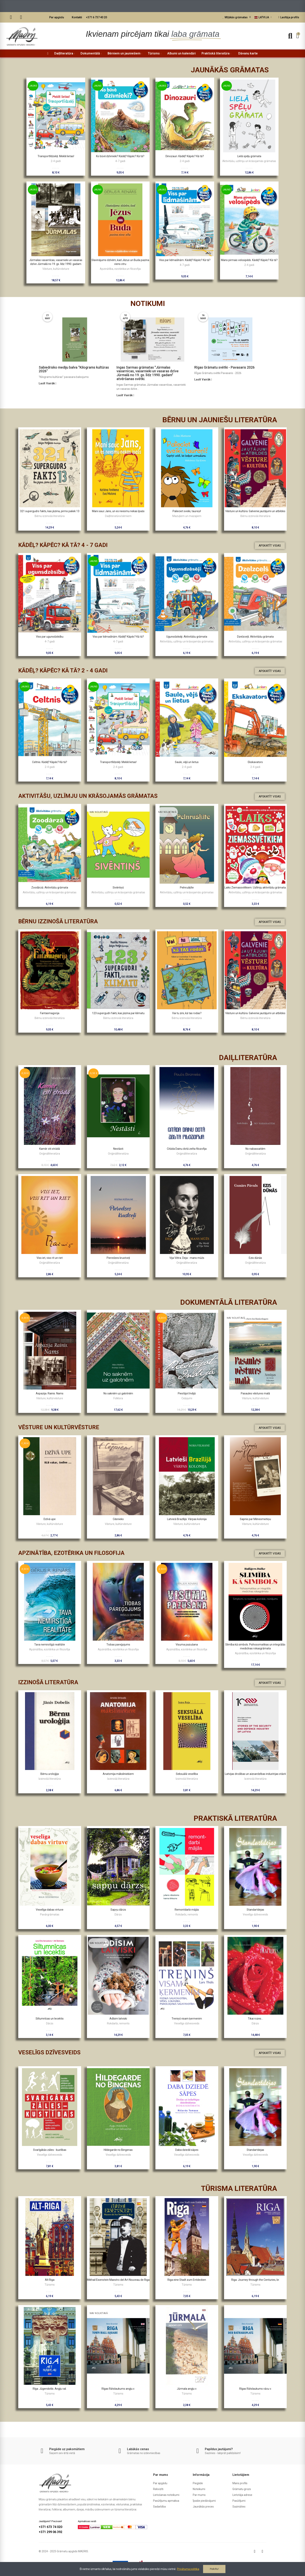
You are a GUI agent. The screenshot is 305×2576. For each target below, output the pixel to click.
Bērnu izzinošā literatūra (50, 516)
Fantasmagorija (49, 1013)
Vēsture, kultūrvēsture (55, 268)
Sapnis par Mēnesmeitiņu (255, 1519)
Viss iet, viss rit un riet (50, 1257)
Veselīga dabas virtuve (49, 1909)
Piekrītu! (214, 2568)
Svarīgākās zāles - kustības (49, 2149)
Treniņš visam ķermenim (187, 2018)
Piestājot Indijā (187, 1393)
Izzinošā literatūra (50, 1778)
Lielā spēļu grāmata (249, 156)
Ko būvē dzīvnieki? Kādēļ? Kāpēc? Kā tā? (120, 156)
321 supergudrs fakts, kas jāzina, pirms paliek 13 (49, 511)
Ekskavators (255, 762)
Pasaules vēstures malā (255, 1393)
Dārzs (118, 1914)
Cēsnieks (118, 1519)
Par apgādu (56, 17)
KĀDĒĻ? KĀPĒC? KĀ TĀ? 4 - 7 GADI (63, 545)
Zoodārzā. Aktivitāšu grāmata (49, 887)
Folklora (118, 1398)
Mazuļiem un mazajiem (186, 516)
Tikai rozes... (255, 2018)
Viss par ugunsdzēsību (49, 636)
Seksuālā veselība (187, 1773)
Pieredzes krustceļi (118, 1257)
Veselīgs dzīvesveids (255, 1914)
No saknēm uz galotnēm (118, 1393)
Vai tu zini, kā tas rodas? (187, 1013)
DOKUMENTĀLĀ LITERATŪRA (228, 1302)
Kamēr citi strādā (49, 1148)
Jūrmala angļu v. (187, 2388)
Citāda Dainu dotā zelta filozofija (187, 1148)
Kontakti (77, 17)
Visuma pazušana (187, 1644)
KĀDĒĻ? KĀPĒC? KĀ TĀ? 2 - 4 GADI (63, 670)
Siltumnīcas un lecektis (50, 2018)
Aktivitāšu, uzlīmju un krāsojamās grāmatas (249, 161)
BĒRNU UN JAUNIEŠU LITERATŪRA (219, 419)
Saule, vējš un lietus (187, 762)
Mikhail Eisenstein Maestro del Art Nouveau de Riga (118, 2279)
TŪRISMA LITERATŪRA (239, 2188)
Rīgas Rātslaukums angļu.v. (118, 2388)
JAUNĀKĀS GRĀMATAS (230, 70)
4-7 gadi (120, 161)
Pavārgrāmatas (49, 1914)
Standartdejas (255, 1909)
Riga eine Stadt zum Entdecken (186, 2279)
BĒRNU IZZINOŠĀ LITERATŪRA (58, 921)
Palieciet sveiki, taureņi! (187, 511)
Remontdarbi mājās (187, 1909)
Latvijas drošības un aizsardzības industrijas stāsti (255, 1773)
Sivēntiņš (118, 887)
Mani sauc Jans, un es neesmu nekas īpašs (118, 511)
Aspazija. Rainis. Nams (49, 1393)
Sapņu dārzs (118, 1909)
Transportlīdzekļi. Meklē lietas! (56, 156)
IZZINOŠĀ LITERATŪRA (48, 1682)
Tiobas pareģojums (118, 1644)
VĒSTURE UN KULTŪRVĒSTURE (58, 1427)
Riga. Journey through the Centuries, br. (255, 2279)
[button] (270, 545)
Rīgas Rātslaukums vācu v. (255, 2388)
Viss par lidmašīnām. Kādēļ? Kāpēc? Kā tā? (184, 260)
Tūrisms (50, 2284)
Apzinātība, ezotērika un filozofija (120, 268)
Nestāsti (118, 1148)
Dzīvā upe (50, 1519)
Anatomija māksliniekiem (118, 1773)
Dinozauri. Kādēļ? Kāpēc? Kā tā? (185, 156)
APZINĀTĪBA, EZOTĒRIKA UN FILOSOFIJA (71, 1553)
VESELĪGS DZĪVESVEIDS (49, 2052)
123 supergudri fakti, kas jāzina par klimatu (118, 1013)
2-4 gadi (56, 161)
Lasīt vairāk (47, 383)
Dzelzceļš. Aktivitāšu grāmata (255, 636)
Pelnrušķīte (187, 887)
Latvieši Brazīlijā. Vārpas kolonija (187, 1519)
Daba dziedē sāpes (186, 2149)
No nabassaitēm (255, 1148)
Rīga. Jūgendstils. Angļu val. (50, 2388)
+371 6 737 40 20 (96, 17)
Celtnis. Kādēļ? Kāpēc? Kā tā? (49, 762)
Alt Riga (49, 2279)
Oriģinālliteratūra (49, 1153)
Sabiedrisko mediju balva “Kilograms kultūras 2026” (74, 369)
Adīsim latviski (118, 2018)
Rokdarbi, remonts (186, 1914)
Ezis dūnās (255, 1257)
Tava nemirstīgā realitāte (49, 1644)
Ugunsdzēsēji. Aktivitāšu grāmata (186, 636)
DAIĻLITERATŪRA (248, 1057)
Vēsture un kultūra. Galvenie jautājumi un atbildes (255, 511)
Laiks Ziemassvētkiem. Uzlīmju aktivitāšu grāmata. (255, 887)
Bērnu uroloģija (49, 1773)
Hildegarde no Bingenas (118, 2149)
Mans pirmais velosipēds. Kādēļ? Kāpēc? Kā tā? (249, 260)
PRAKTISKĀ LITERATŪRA (235, 1818)
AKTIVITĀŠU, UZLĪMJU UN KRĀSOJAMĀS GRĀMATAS (88, 796)
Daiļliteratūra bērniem (118, 516)
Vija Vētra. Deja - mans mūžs (186, 1257)
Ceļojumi (186, 1398)
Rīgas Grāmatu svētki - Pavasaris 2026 (224, 367)
